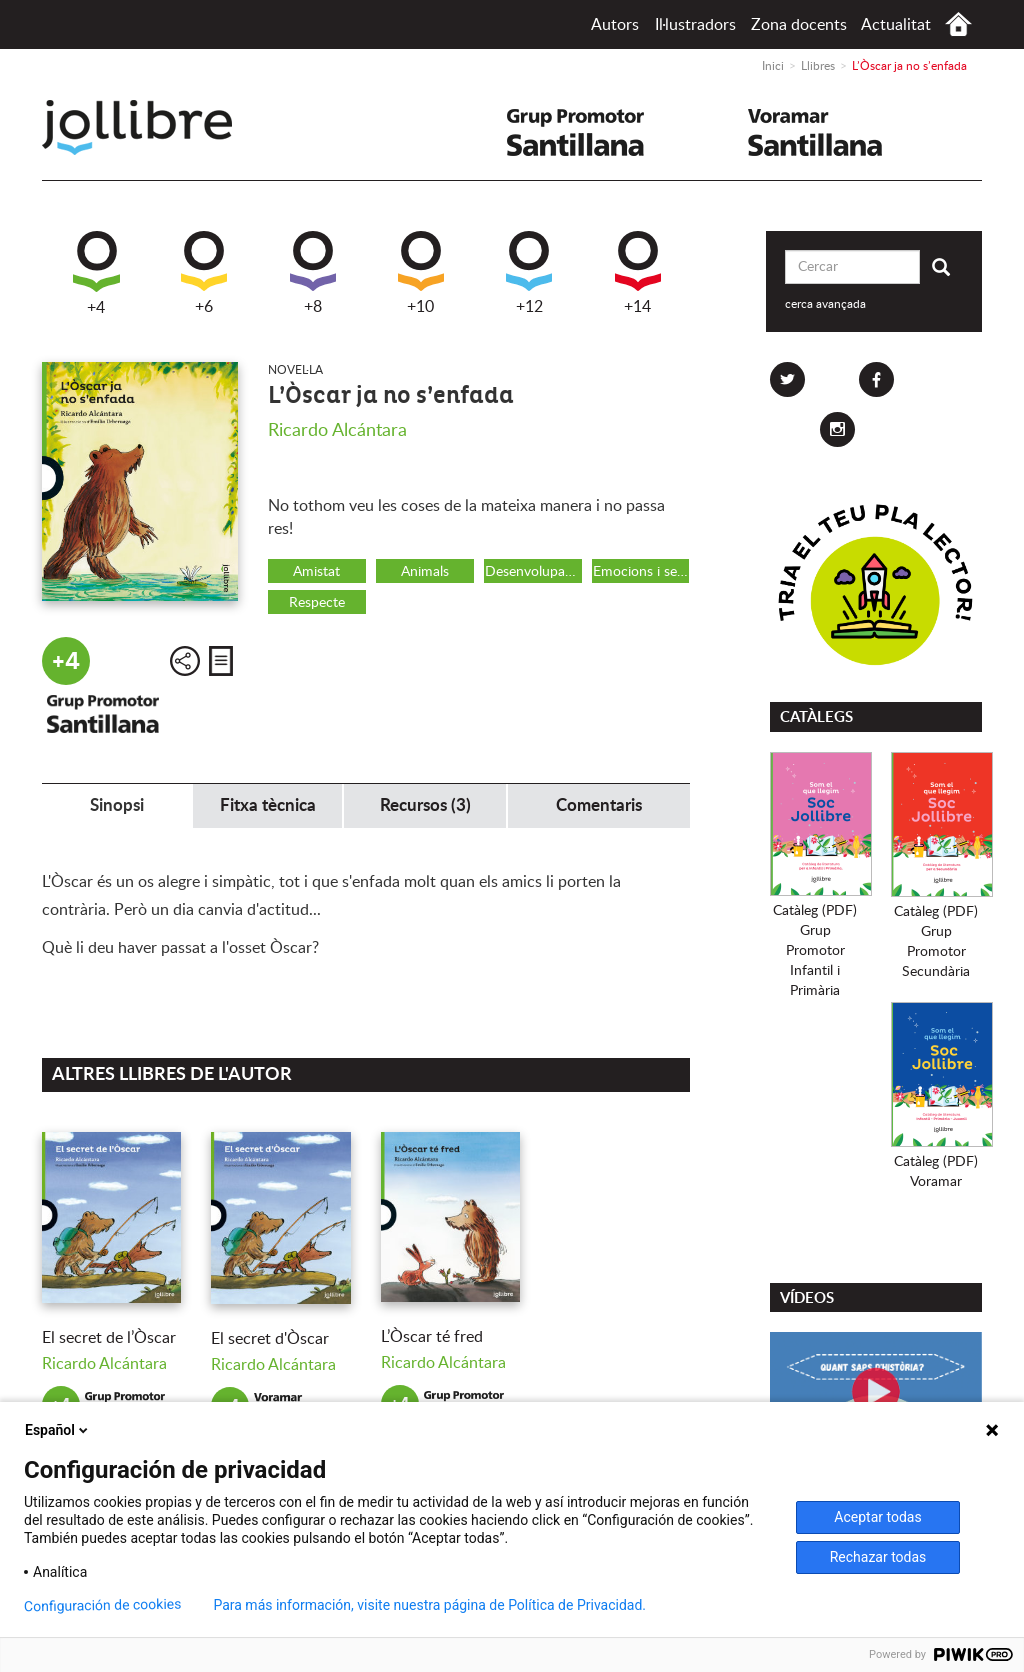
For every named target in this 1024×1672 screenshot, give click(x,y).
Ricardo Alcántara (337, 431)
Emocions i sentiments (641, 572)
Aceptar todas (877, 1517)
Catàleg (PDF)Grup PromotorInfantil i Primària (815, 951)
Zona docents (799, 25)
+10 (421, 273)
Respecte (317, 603)
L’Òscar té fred (432, 1337)
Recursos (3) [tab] (425, 805)
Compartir (185, 661)
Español (58, 1430)
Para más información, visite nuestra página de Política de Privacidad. (429, 1605)
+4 (96, 273)
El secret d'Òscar (270, 1339)
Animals (425, 572)
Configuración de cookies (103, 1605)
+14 (638, 273)
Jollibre (153, 127)
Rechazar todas (878, 1557)
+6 (204, 273)
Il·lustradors (695, 25)
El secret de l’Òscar (109, 1338)
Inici (958, 24)
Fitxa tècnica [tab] (268, 805)
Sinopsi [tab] (117, 805)
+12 (529, 273)
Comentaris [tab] (599, 805)
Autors (615, 25)
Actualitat (896, 25)
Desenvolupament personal (533, 572)
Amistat (316, 572)
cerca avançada (825, 304)
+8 (313, 273)
